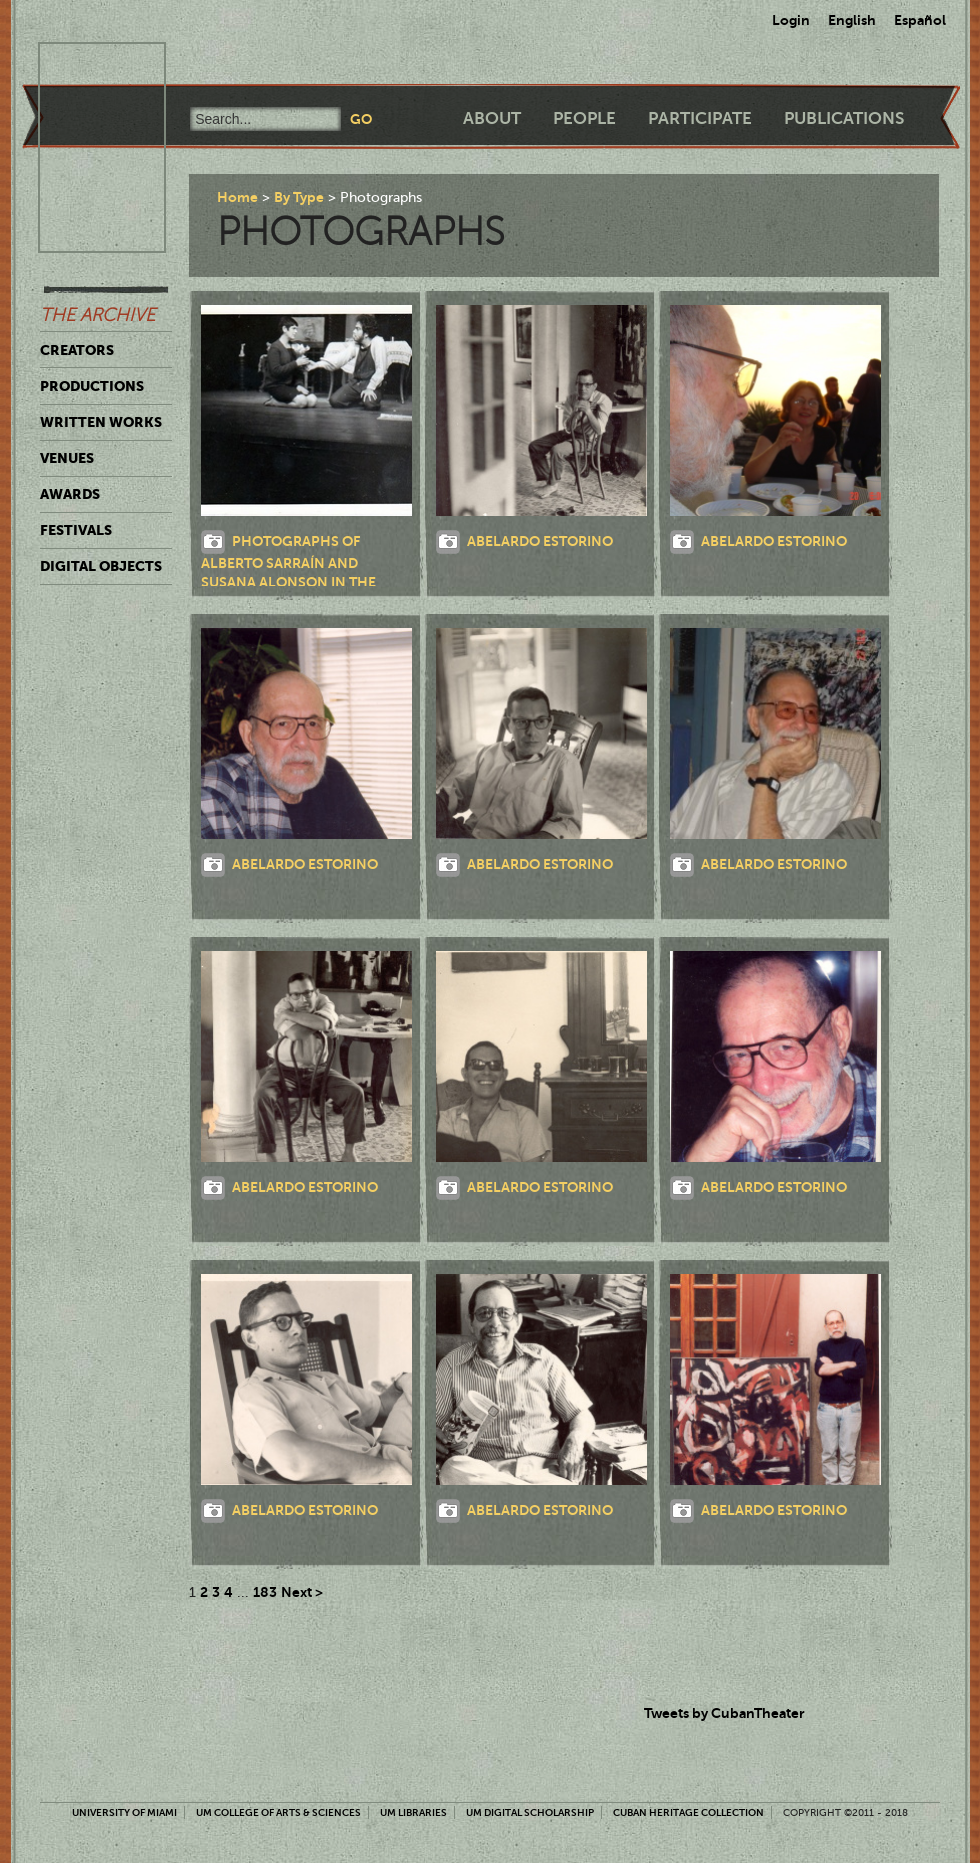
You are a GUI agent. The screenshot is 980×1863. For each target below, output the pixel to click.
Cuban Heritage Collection (688, 1812)
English (852, 20)
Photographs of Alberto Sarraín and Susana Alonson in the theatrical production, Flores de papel (292, 580)
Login (791, 20)
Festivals (76, 530)
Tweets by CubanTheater (724, 1713)
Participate (700, 118)
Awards (70, 494)
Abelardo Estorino (540, 540)
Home (237, 197)
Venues (67, 458)
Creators (77, 350)
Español (920, 20)
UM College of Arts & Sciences (278, 1812)
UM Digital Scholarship (530, 1812)
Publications (844, 118)
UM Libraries (413, 1812)
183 (265, 1592)
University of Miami (124, 1812)
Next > (302, 1592)
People (584, 118)
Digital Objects (101, 566)
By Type (299, 197)
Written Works (101, 422)
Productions (92, 386)
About (492, 118)
